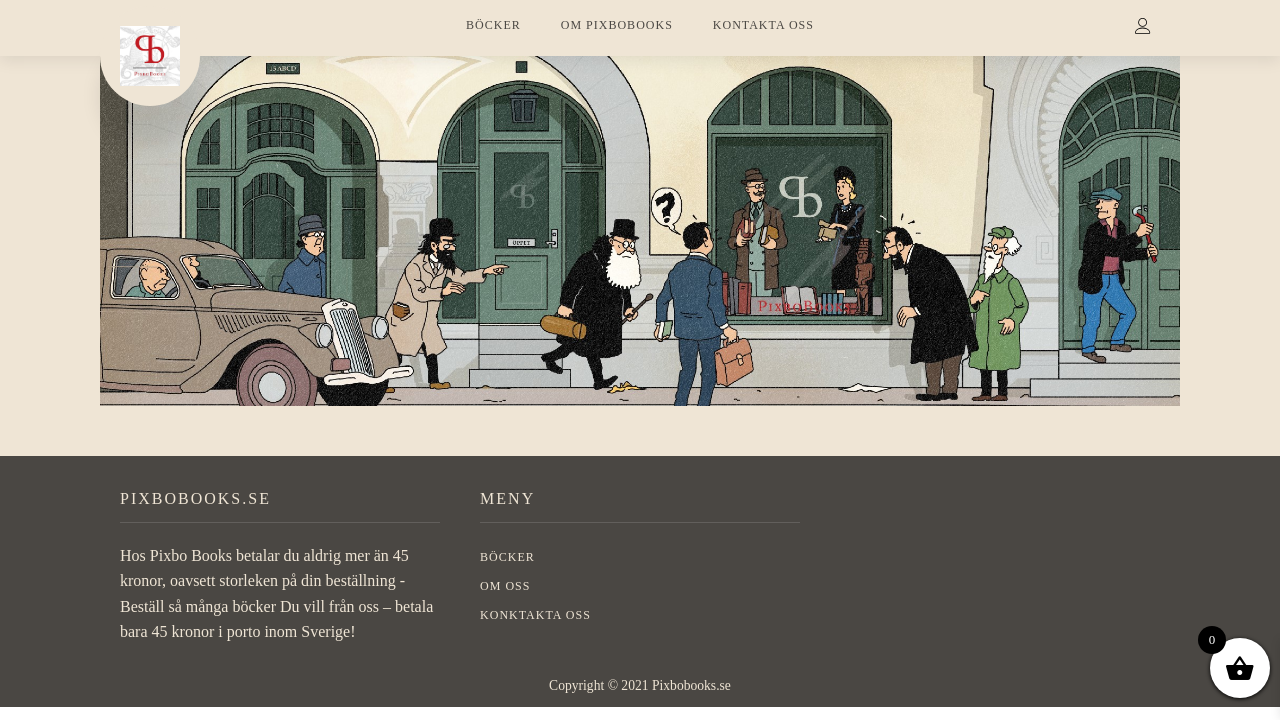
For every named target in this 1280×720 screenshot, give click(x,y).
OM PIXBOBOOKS (617, 25)
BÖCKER (493, 25)
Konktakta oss (535, 615)
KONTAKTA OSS (763, 25)
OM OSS (505, 586)
